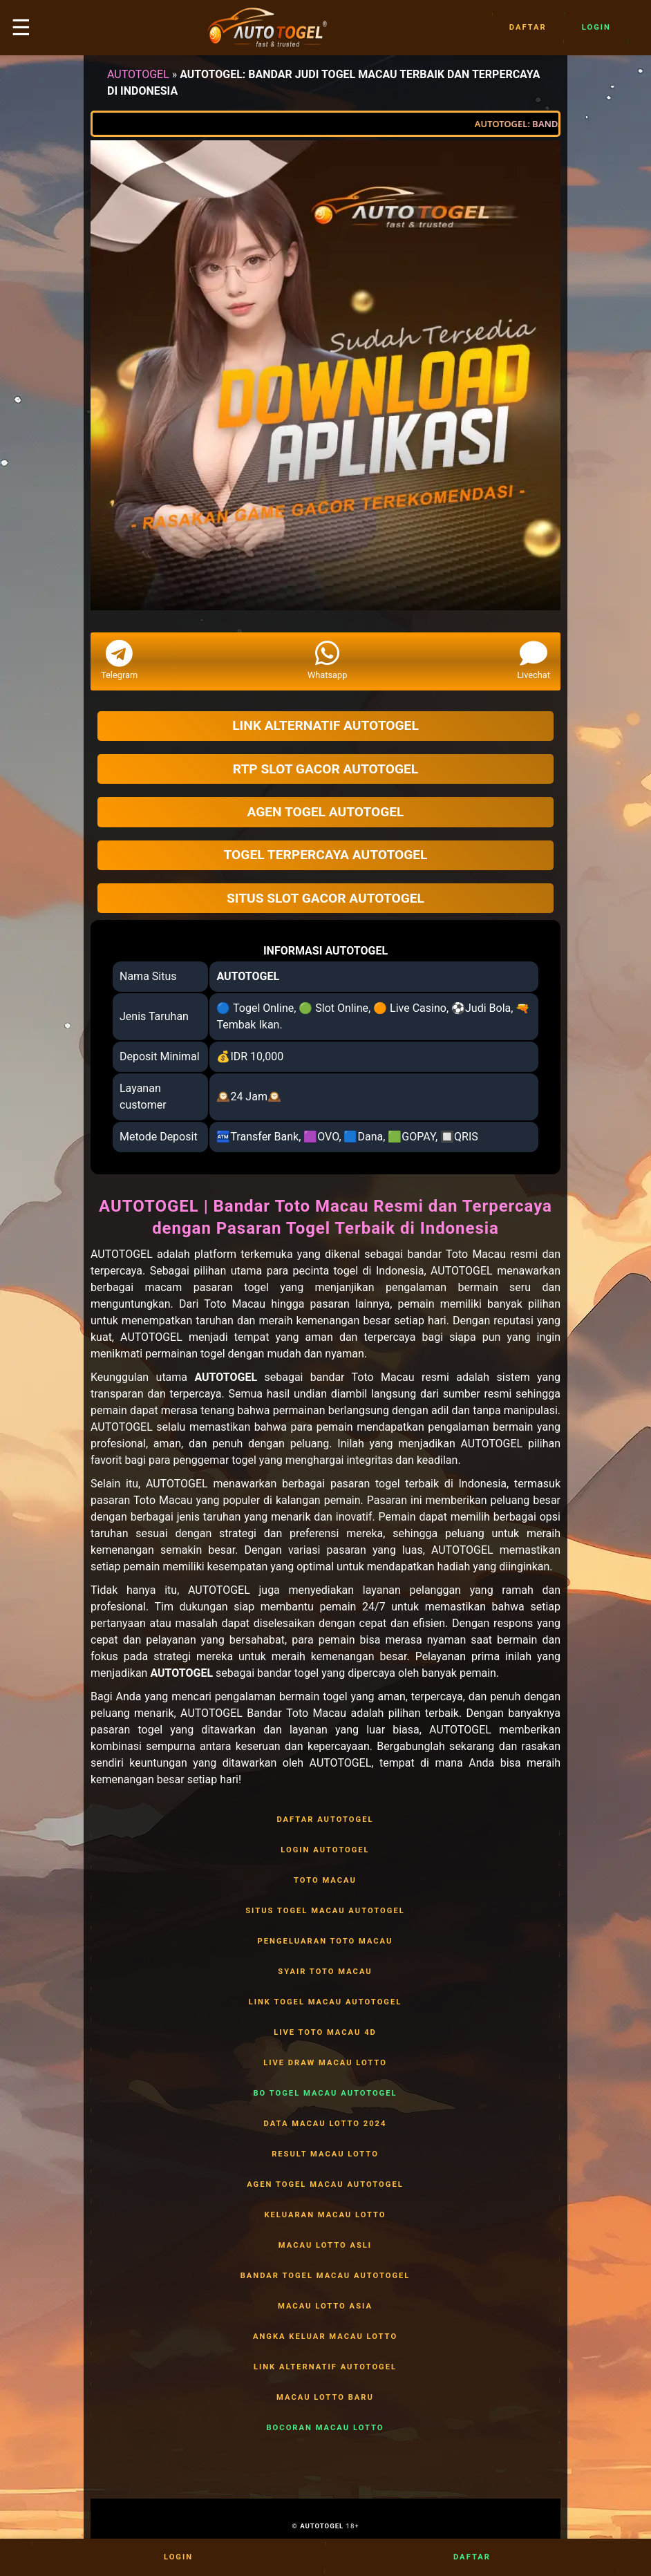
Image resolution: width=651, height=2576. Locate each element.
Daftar (528, 27)
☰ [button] (21, 28)
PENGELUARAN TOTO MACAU (325, 1941)
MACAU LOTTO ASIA (325, 2306)
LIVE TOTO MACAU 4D (325, 2033)
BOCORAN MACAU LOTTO (325, 2428)
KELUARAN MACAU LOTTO (325, 2215)
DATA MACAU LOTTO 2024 (325, 2124)
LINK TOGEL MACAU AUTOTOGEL (325, 2002)
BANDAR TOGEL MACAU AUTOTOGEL (325, 2276)
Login (596, 27)
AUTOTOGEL (138, 74)
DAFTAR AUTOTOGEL (325, 1820)
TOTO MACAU (325, 1880)
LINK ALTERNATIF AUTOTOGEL (325, 2367)
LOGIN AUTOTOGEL (325, 1850)
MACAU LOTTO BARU (325, 2397)
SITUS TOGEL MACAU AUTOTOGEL (325, 1911)
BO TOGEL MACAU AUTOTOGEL (325, 2093)
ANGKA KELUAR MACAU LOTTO (325, 2337)
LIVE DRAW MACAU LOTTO (325, 2063)
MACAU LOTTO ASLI (325, 2245)
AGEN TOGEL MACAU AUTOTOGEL (325, 2185)
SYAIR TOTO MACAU (325, 1972)
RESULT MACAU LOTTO (325, 2154)
